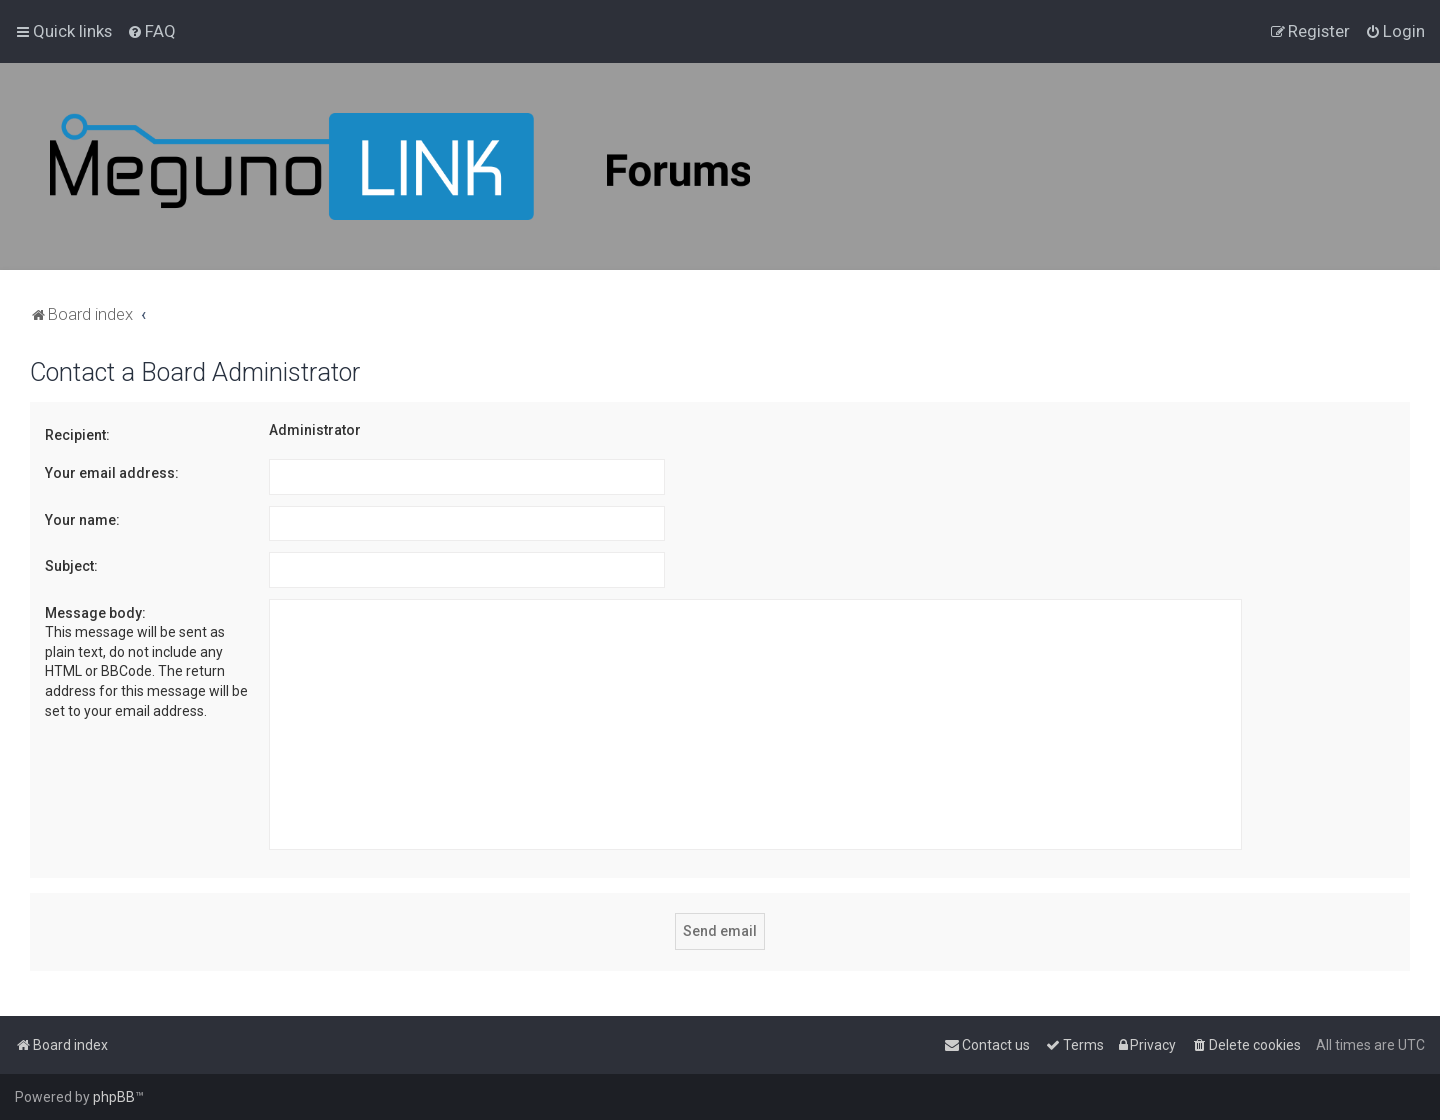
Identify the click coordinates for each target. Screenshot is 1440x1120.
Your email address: (112, 473)
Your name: (82, 520)
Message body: (95, 613)
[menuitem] (151, 31)
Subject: (71, 566)
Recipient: (77, 435)
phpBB (114, 1097)
